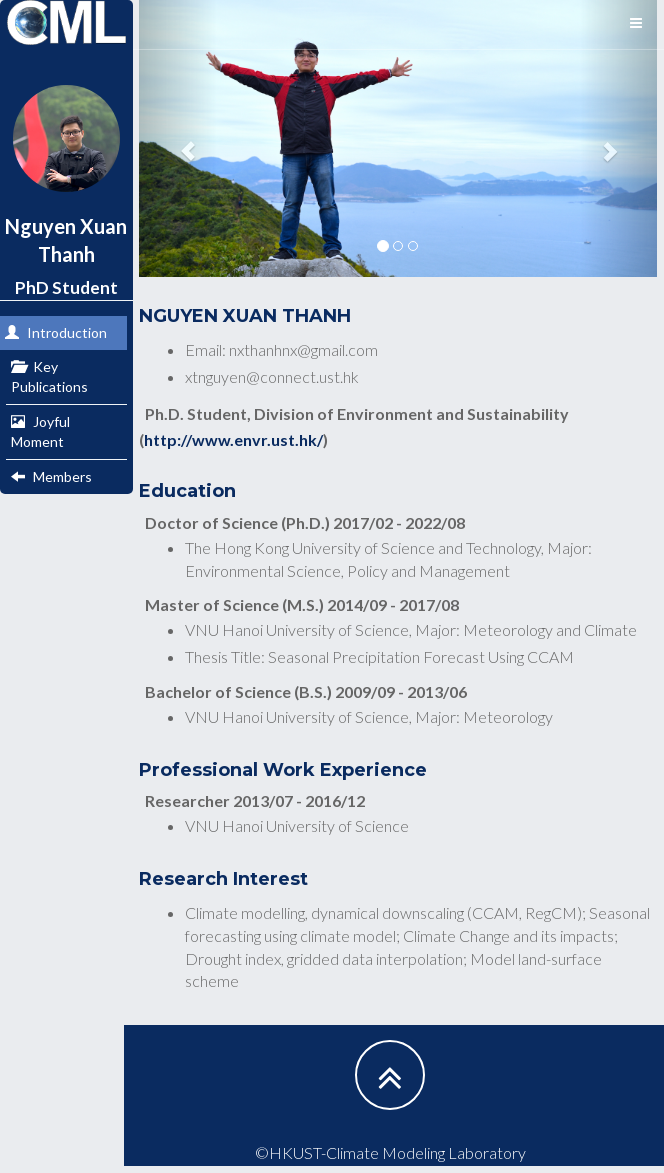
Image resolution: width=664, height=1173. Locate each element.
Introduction (56, 332)
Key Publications (49, 376)
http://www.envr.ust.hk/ (233, 439)
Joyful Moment (40, 431)
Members (51, 476)
